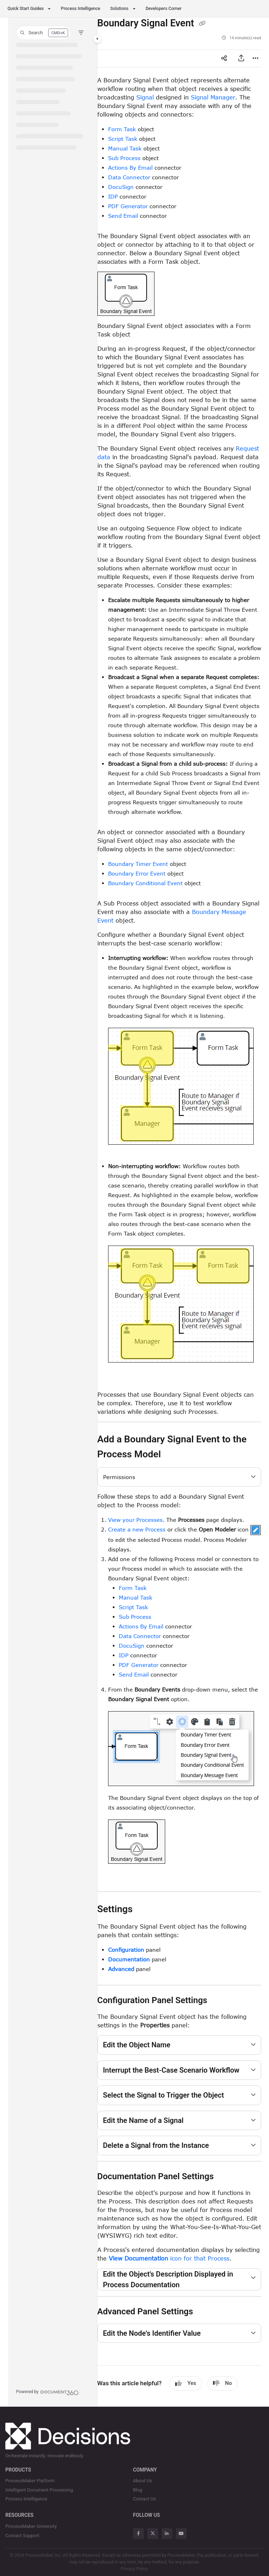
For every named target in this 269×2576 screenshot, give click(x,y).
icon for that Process (169, 2258)
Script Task (122, 138)
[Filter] (81, 33)
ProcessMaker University (31, 2526)
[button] (43, 33)
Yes (185, 2383)
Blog (137, 2490)
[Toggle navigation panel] (97, 39)
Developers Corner (164, 8)
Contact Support (22, 2535)
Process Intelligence (80, 8)
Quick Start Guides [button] (25, 8)
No (222, 2383)
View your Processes (135, 1520)
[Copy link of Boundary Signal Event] (202, 24)
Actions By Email (130, 167)
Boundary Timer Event (138, 864)
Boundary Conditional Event (145, 883)
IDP (113, 196)
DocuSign (121, 187)
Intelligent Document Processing (39, 2490)
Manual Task (125, 148)
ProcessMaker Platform (30, 2480)
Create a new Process (137, 1529)
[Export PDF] (241, 58)
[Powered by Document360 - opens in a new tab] (47, 2391)
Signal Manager (213, 97)
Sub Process (124, 158)
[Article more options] (255, 58)
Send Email (123, 215)
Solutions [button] (119, 8)
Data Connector (129, 177)
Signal (145, 97)
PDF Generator (128, 206)
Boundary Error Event (137, 873)
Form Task (122, 129)
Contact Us (144, 2498)
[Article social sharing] (224, 58)
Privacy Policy (134, 2568)
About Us (142, 2480)
